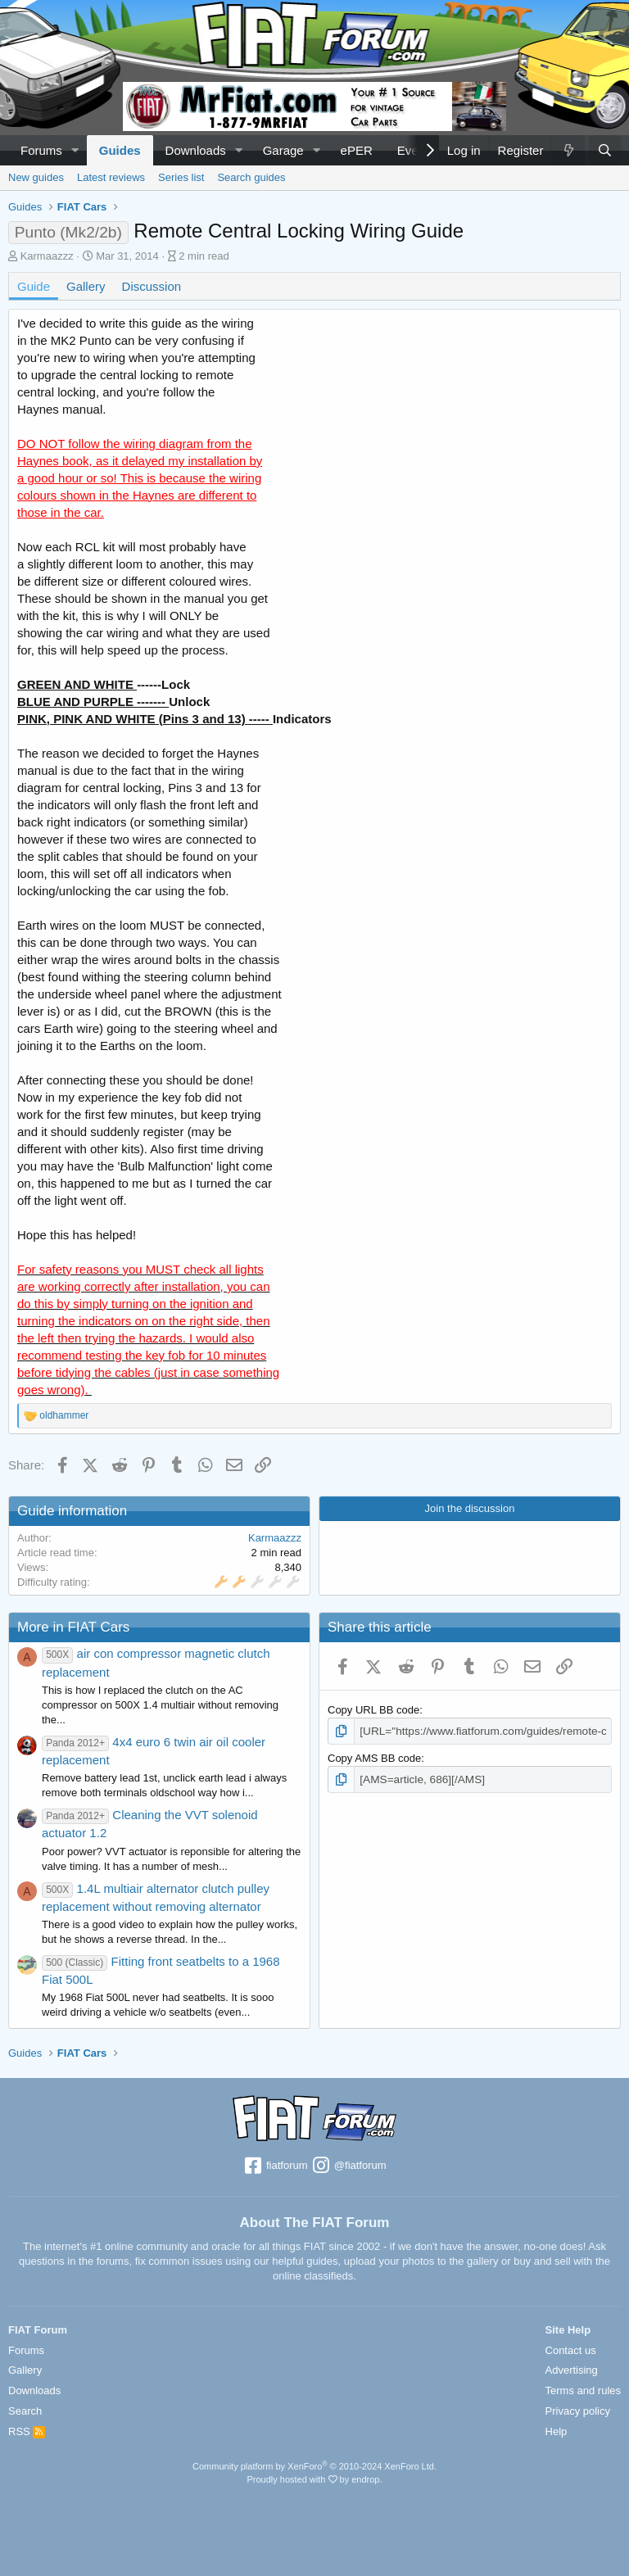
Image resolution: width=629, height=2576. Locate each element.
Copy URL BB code (373, 1710)
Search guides (251, 177)
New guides (36, 177)
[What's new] (567, 150)
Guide (33, 286)
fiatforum (274, 2166)
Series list (181, 177)
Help (556, 2431)
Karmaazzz (47, 256)
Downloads (195, 150)
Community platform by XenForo (314, 2466)
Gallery (86, 286)
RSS (26, 2431)
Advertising (571, 2370)
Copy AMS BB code (374, 1757)
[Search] (605, 150)
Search (25, 2411)
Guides (120, 150)
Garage (283, 150)
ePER (357, 150)
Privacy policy (577, 2411)
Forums (41, 150)
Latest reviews (111, 177)
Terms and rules (583, 2390)
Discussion (152, 286)
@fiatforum (348, 2166)
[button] (75, 150)
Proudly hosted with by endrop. (314, 2479)
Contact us (570, 2350)
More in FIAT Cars (73, 1627)
